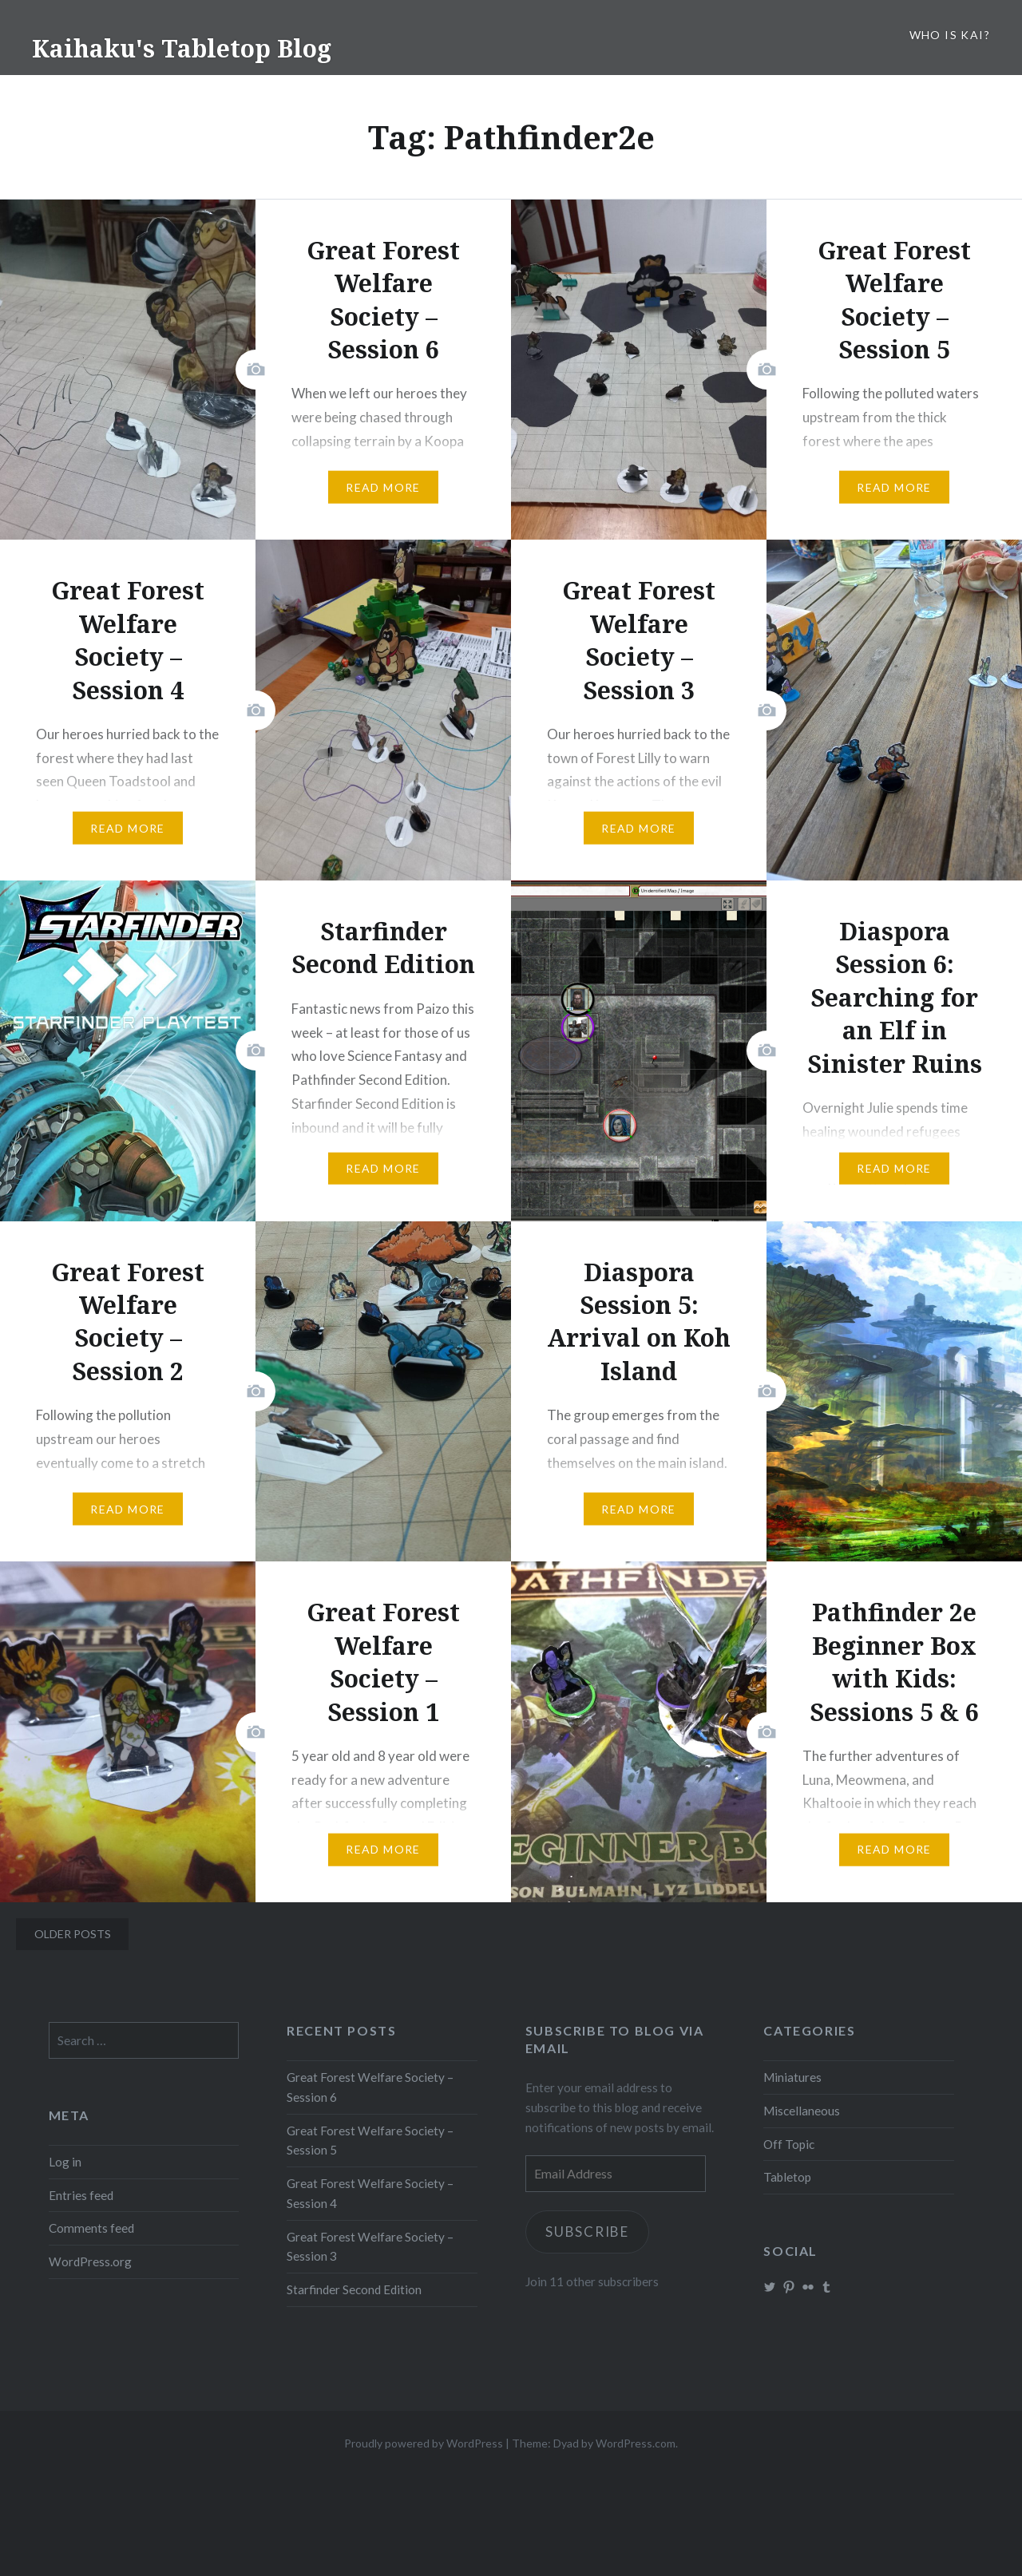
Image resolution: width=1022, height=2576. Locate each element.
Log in (65, 2162)
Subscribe (588, 2232)
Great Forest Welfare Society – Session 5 (370, 2140)
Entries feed (81, 2195)
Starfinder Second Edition (354, 2289)
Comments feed (91, 2228)
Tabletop (787, 2177)
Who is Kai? (949, 35)
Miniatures (792, 2077)
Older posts (72, 1934)
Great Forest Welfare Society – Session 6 (370, 2087)
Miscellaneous (801, 2110)
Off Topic (788, 2144)
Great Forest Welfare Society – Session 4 (370, 2193)
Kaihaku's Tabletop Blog (181, 48)
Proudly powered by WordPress (423, 2443)
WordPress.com (635, 2443)
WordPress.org (90, 2261)
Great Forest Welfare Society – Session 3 (370, 2247)
